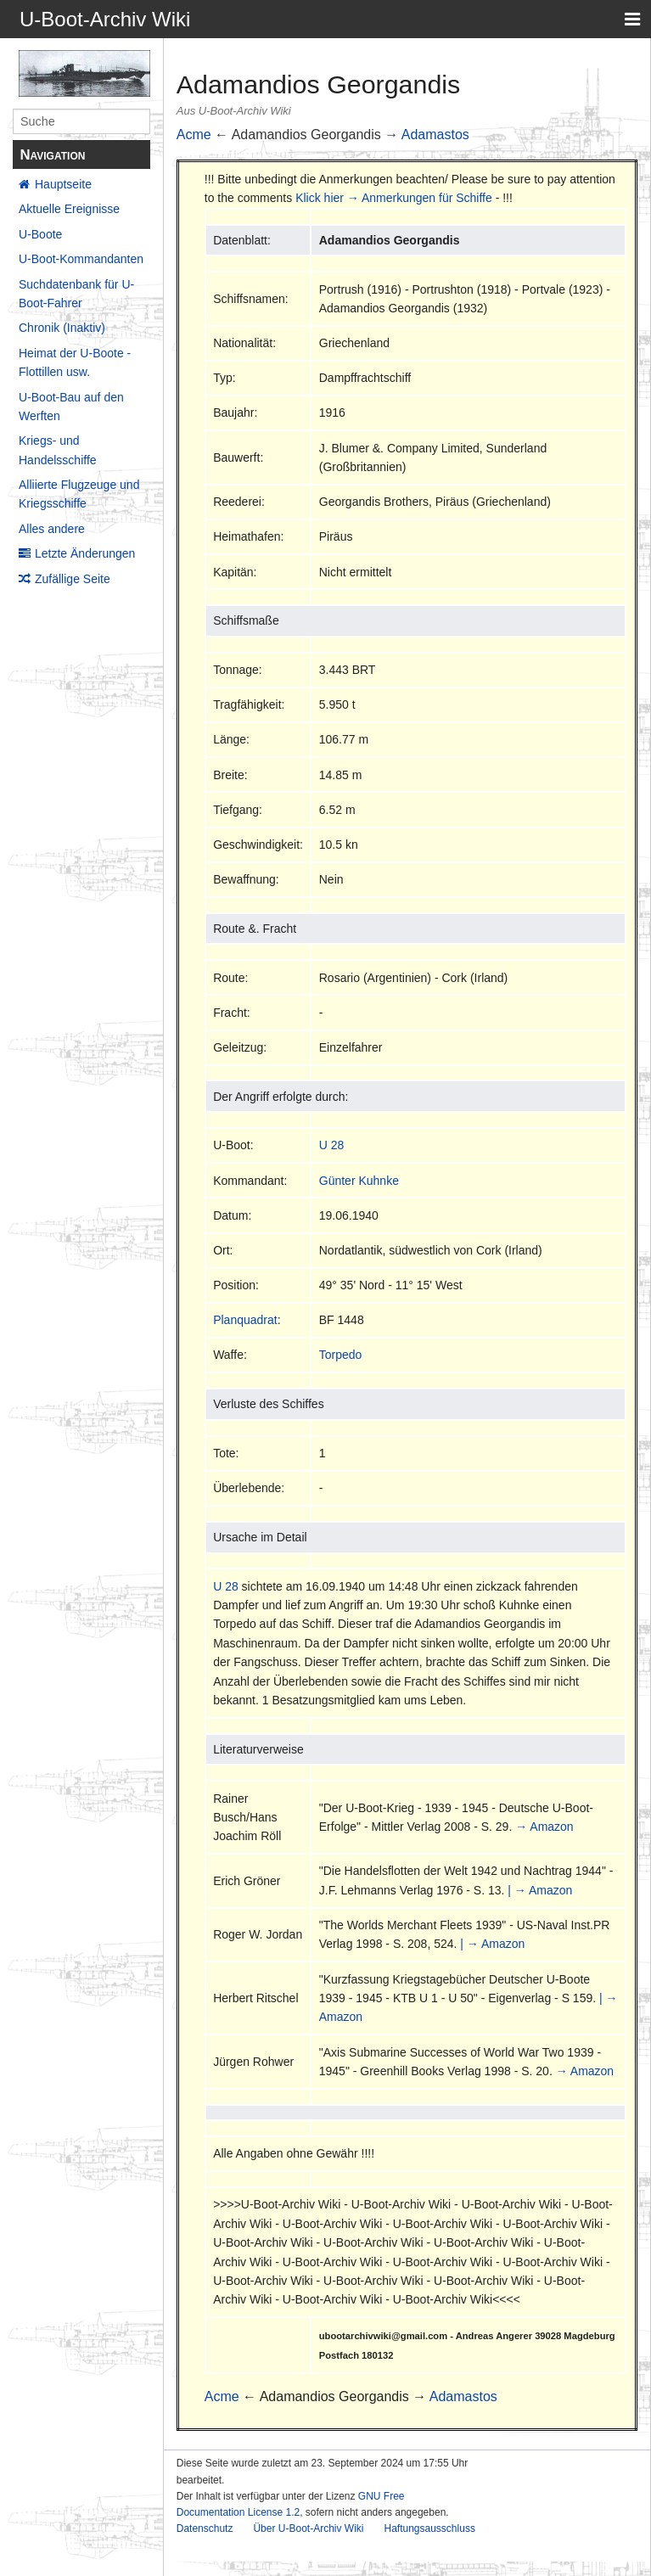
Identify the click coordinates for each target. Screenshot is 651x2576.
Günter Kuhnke (359, 1180)
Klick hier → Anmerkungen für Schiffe (393, 198)
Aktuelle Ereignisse (69, 209)
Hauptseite (63, 184)
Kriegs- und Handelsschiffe (58, 450)
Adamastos (435, 134)
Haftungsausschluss (429, 2528)
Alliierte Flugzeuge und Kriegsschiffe (79, 494)
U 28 (332, 1145)
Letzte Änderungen (85, 553)
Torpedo (340, 1354)
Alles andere (52, 529)
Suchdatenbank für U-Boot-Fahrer (76, 294)
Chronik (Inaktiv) (62, 327)
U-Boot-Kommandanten (81, 259)
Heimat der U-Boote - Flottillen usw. (75, 362)
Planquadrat (245, 1320)
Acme (194, 134)
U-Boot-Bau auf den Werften (71, 406)
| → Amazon (540, 1890)
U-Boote (40, 234)
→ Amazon (544, 1826)
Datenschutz (205, 2528)
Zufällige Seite (72, 579)
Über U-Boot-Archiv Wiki (308, 2528)
